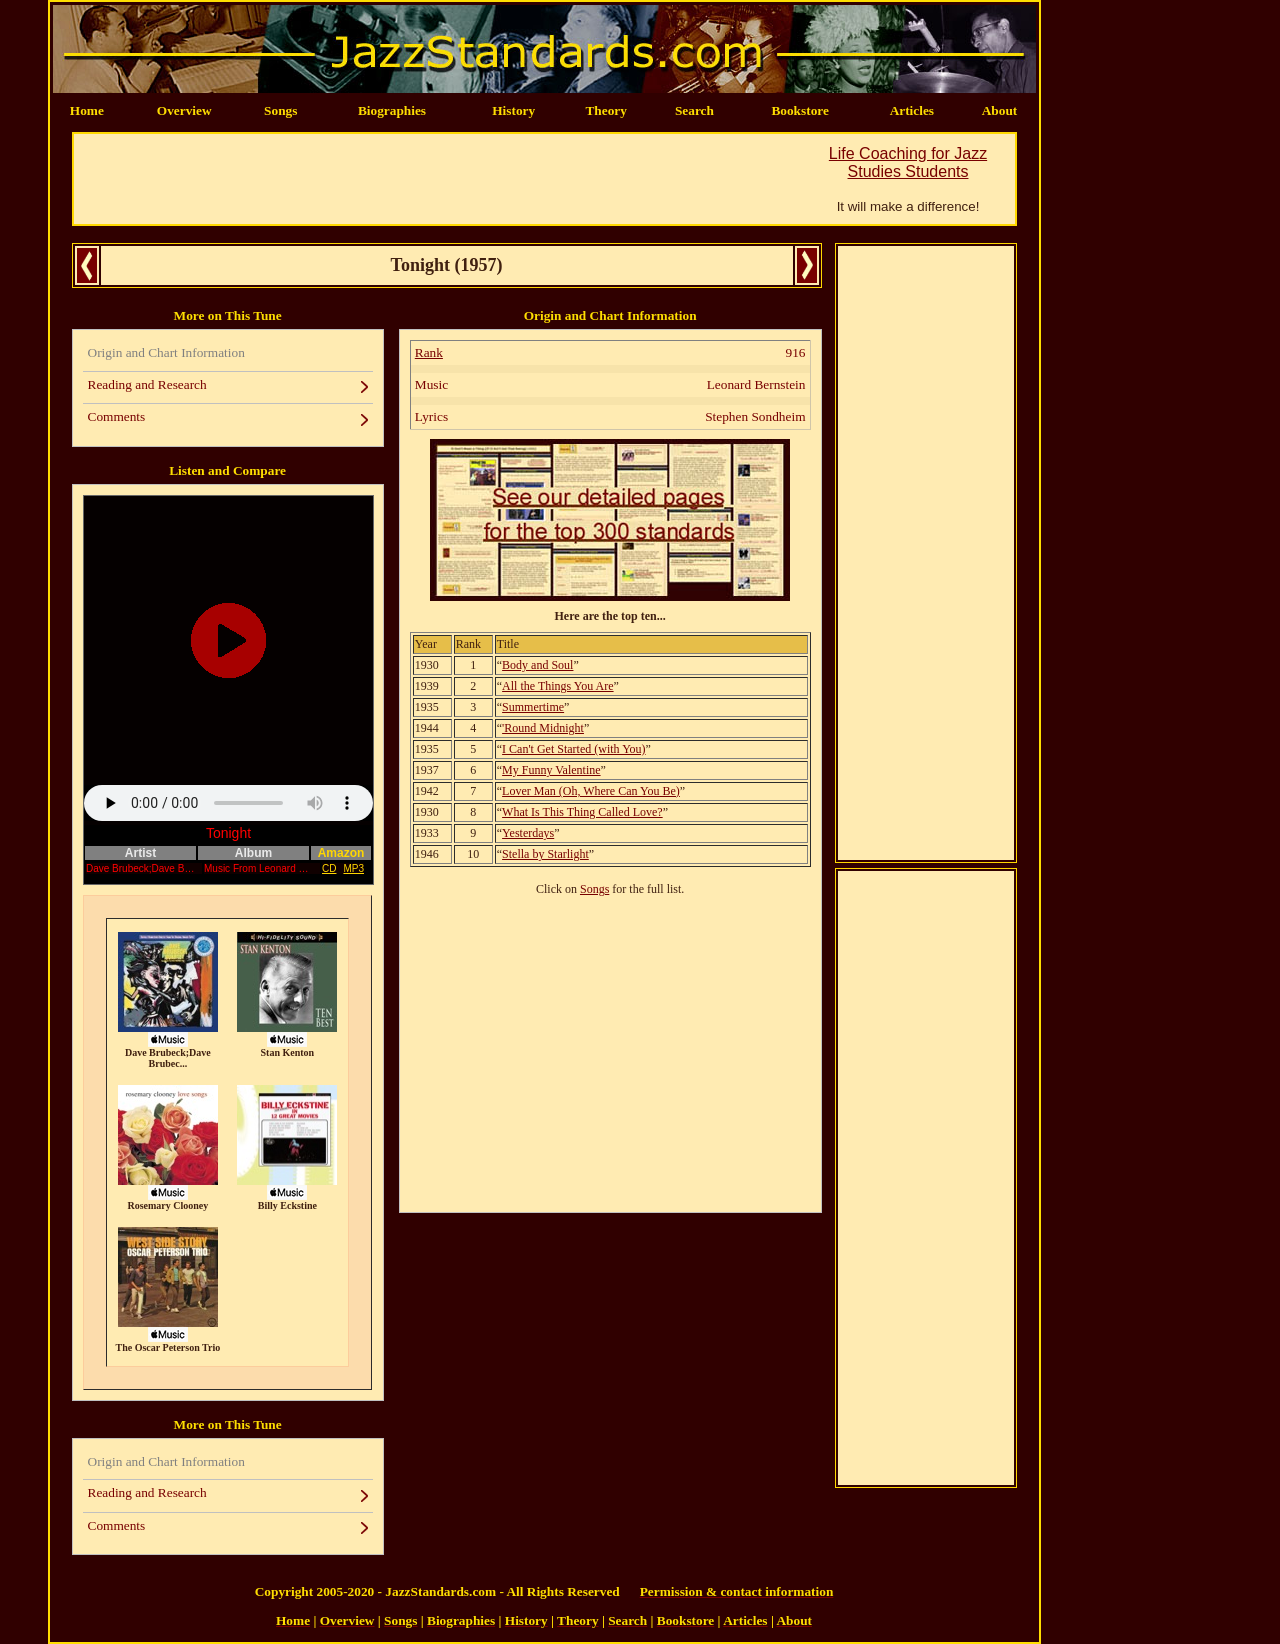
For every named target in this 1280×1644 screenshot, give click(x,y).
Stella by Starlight (545, 854)
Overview (184, 110)
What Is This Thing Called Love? (582, 812)
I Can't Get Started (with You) (573, 749)
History (513, 110)
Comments (117, 416)
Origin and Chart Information (166, 352)
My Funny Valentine (551, 770)
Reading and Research (147, 384)
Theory (605, 110)
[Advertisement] (438, 179)
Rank (429, 352)
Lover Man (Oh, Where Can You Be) (591, 791)
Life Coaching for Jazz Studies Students (908, 162)
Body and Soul (537, 665)
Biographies (392, 110)
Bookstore (800, 110)
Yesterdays (528, 833)
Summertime (533, 707)
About (1000, 110)
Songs (280, 110)
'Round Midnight (543, 728)
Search (694, 110)
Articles (912, 110)
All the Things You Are (557, 686)
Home (87, 110)
